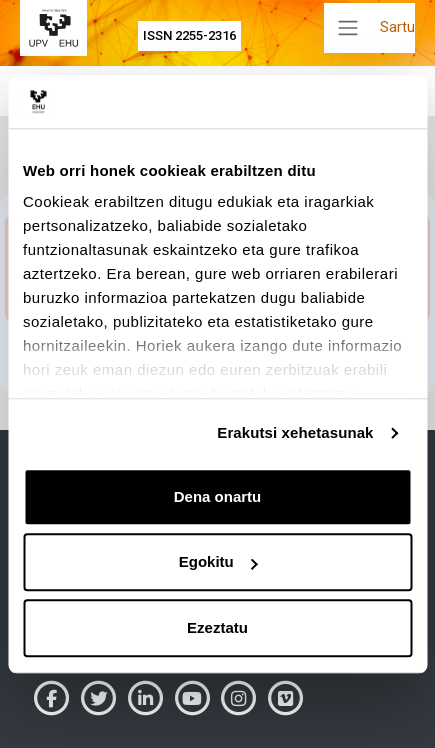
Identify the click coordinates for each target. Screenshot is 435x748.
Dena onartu (218, 496)
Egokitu (218, 561)
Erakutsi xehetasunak (295, 432)
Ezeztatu (217, 627)
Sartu (397, 27)
